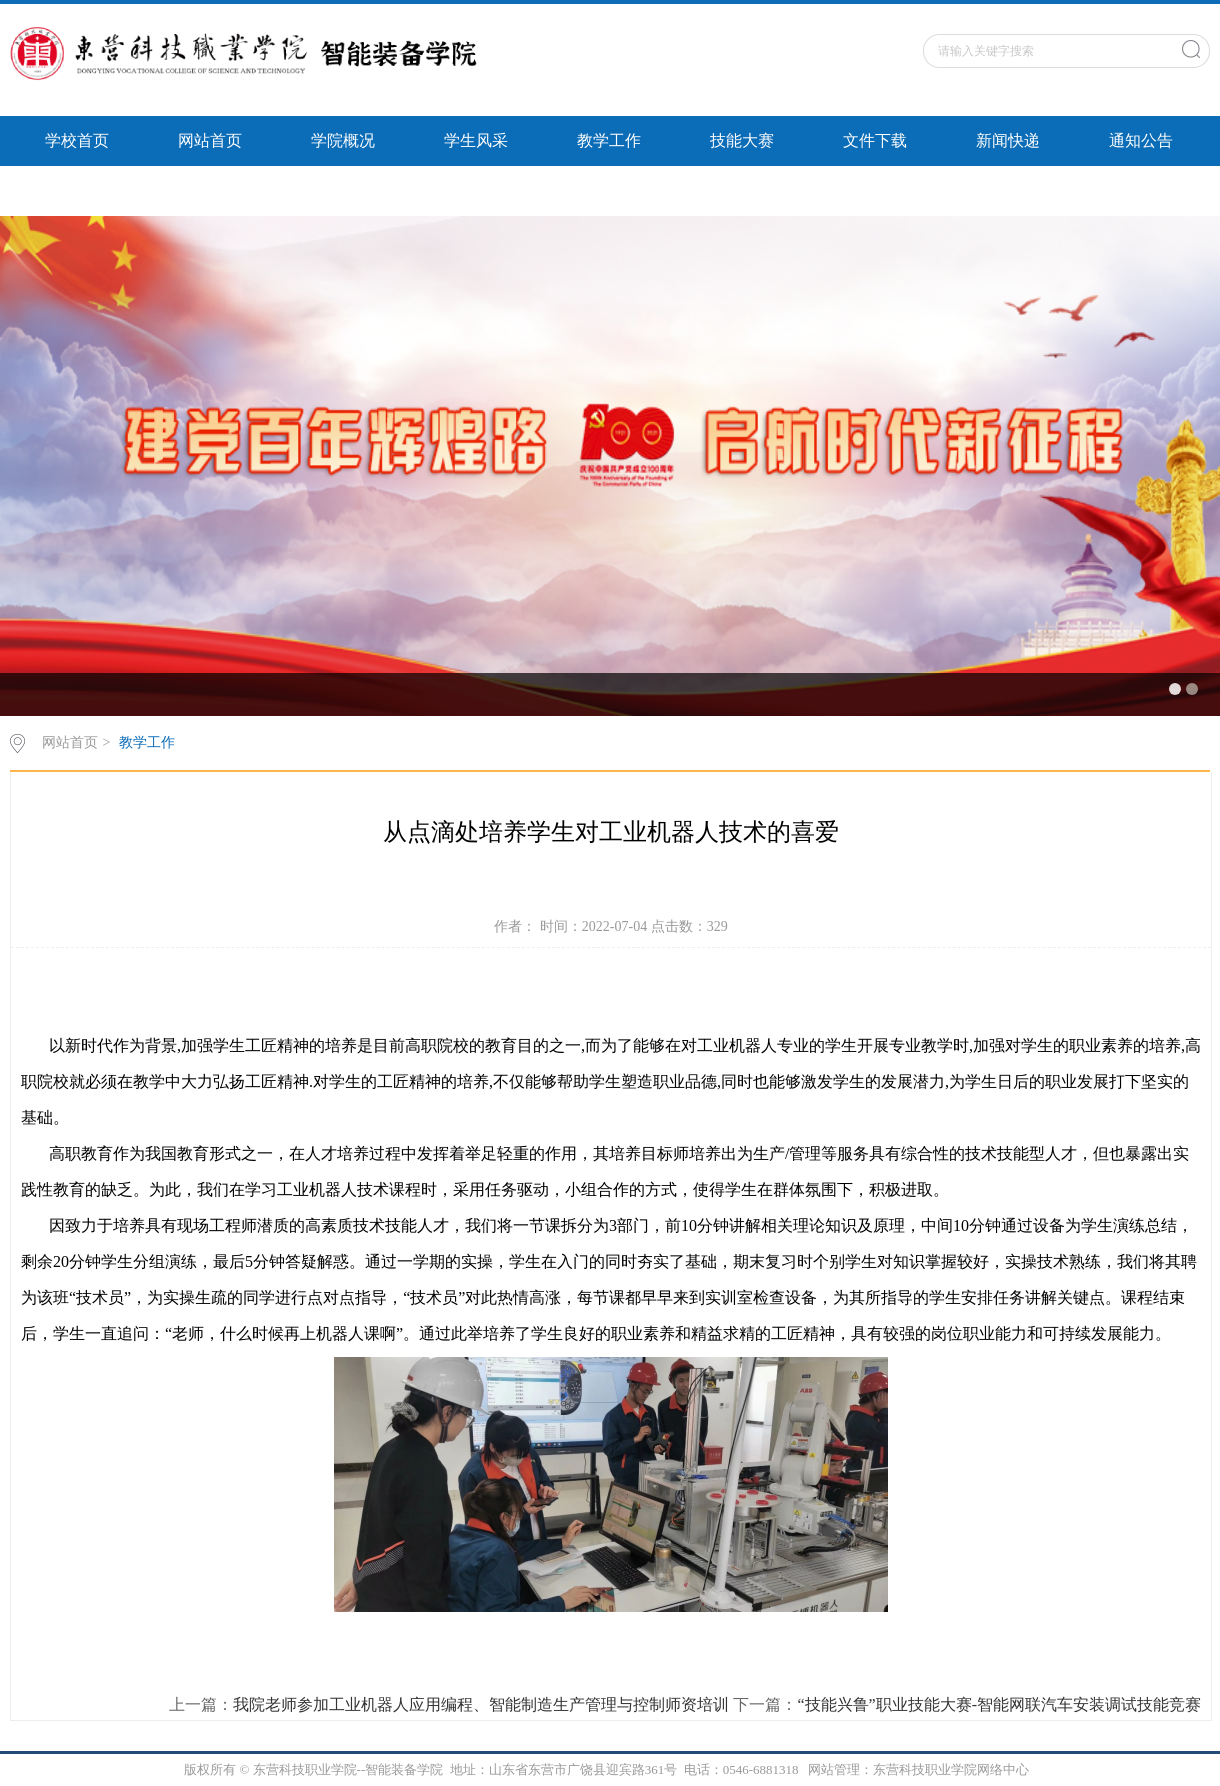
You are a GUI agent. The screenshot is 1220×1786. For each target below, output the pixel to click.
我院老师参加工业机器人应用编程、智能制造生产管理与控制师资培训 (481, 1704)
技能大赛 (742, 140)
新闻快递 (1008, 140)
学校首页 (77, 140)
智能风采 (77, 190)
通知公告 (1141, 140)
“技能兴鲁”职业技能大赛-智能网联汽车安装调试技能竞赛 (999, 1704)
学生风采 (476, 140)
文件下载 (875, 140)
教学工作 (609, 140)
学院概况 (343, 140)
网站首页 (210, 140)
